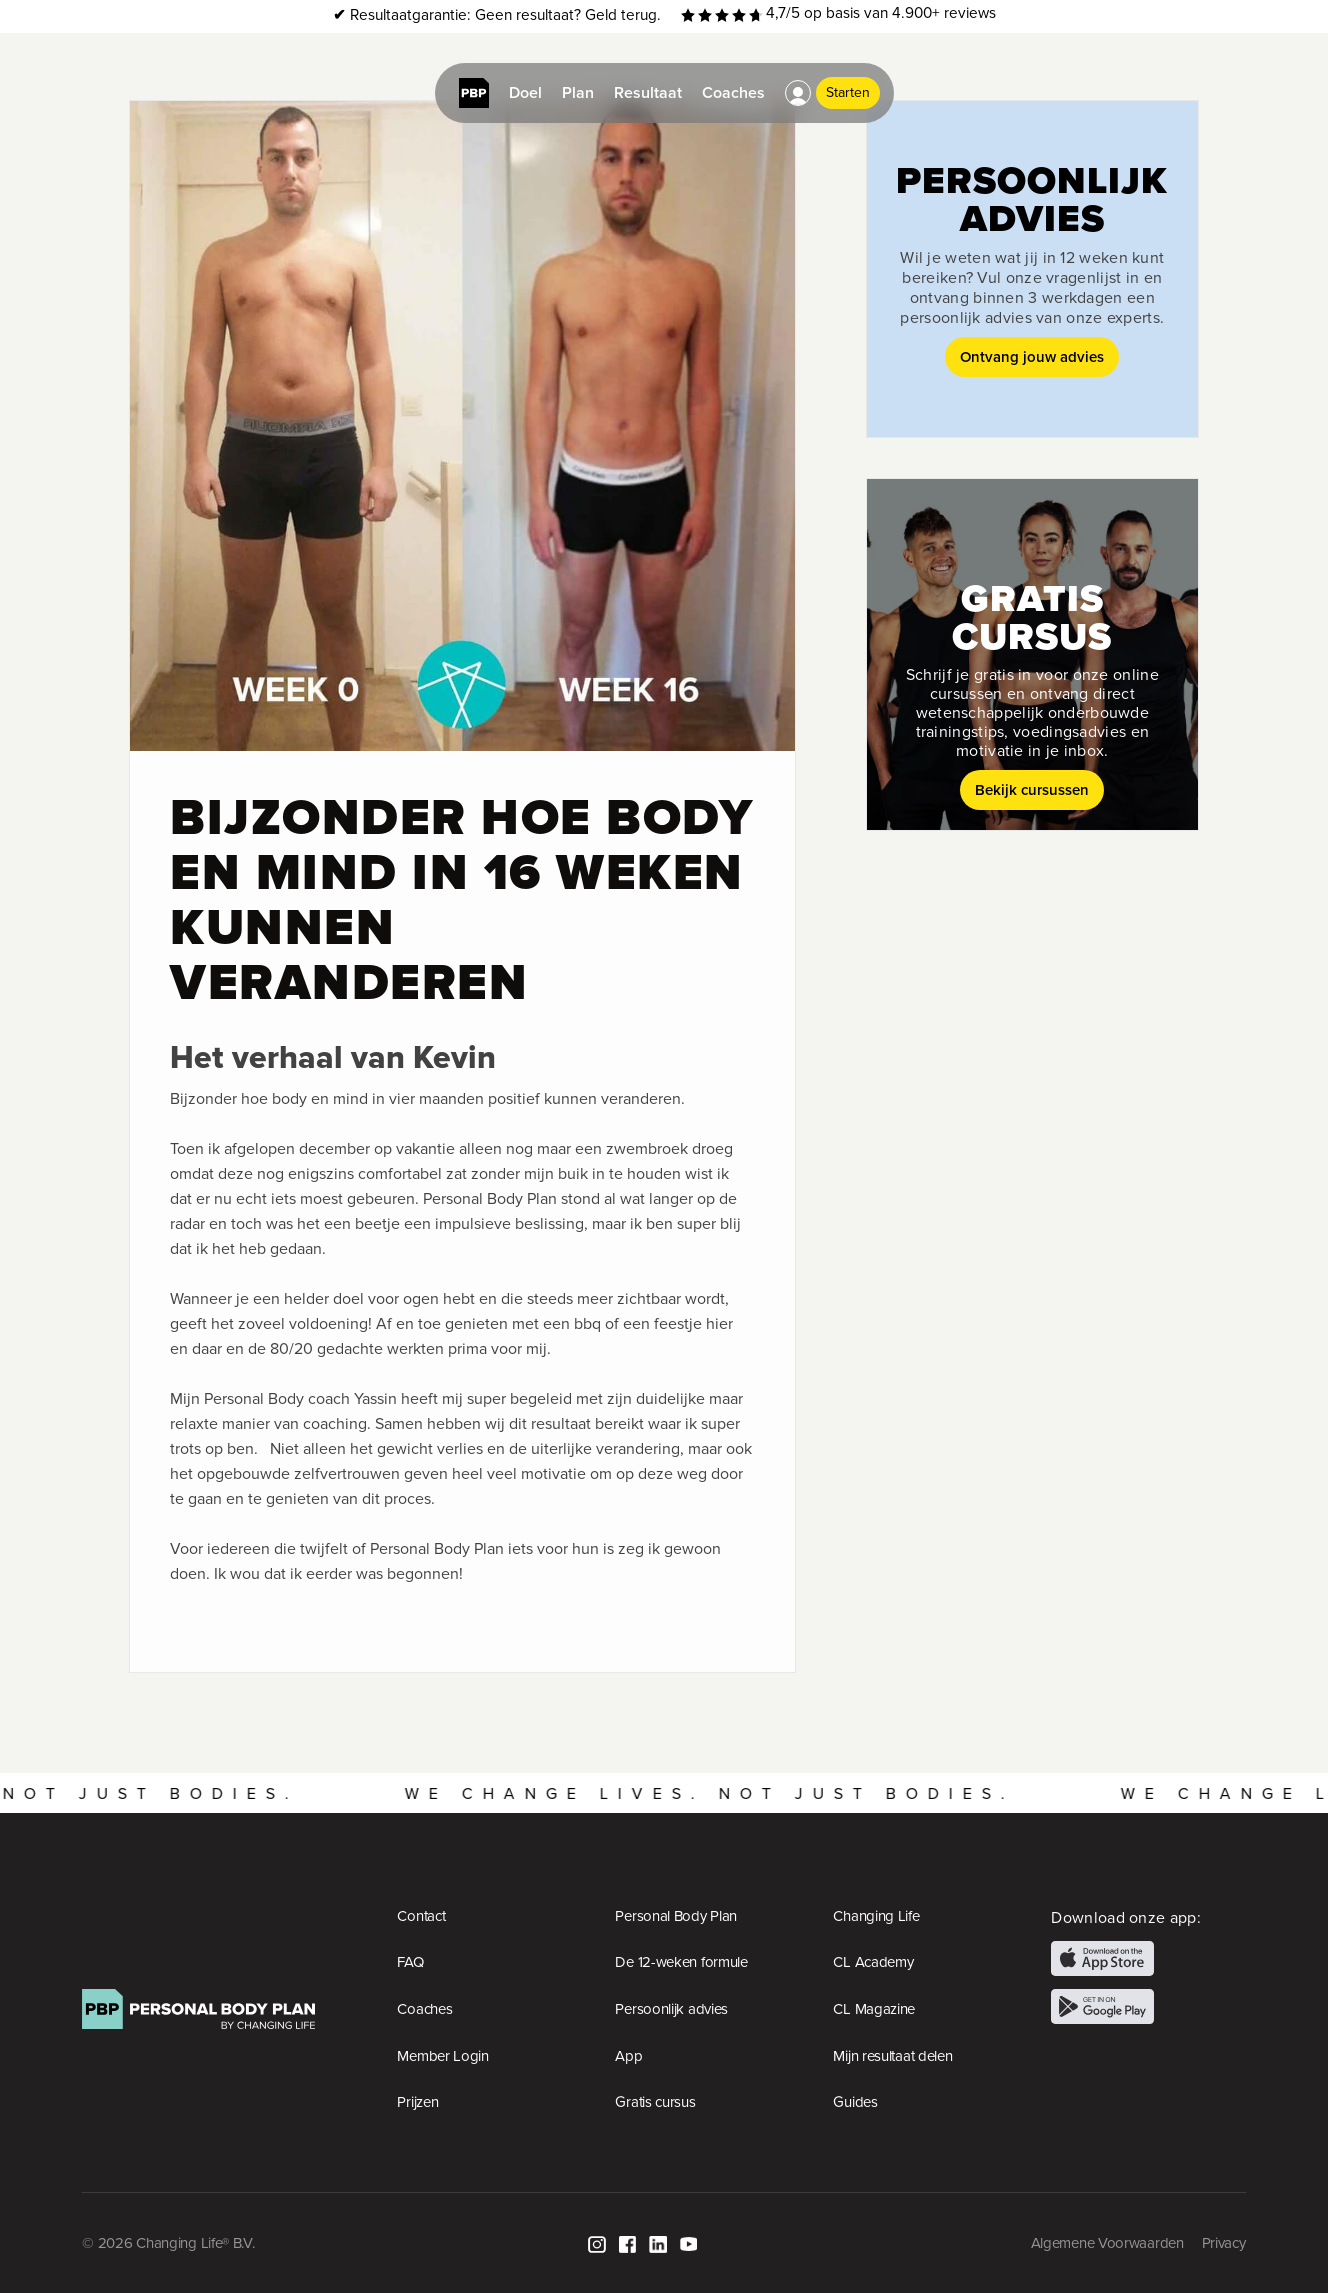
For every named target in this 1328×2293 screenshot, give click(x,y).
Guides (855, 2102)
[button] (798, 93)
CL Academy (873, 1962)
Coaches (424, 2009)
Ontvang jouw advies (1032, 356)
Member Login (442, 2056)
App (628, 2056)
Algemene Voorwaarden (1107, 2243)
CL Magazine (874, 2009)
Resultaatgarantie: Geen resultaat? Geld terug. (497, 15)
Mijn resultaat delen (892, 2056)
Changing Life (876, 1916)
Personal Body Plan (676, 1916)
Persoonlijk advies (671, 2009)
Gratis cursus (655, 2102)
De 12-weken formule (681, 1962)
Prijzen (417, 2102)
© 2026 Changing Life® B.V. (168, 2243)
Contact (421, 1916)
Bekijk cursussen (1032, 789)
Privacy (1224, 2243)
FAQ (410, 1962)
